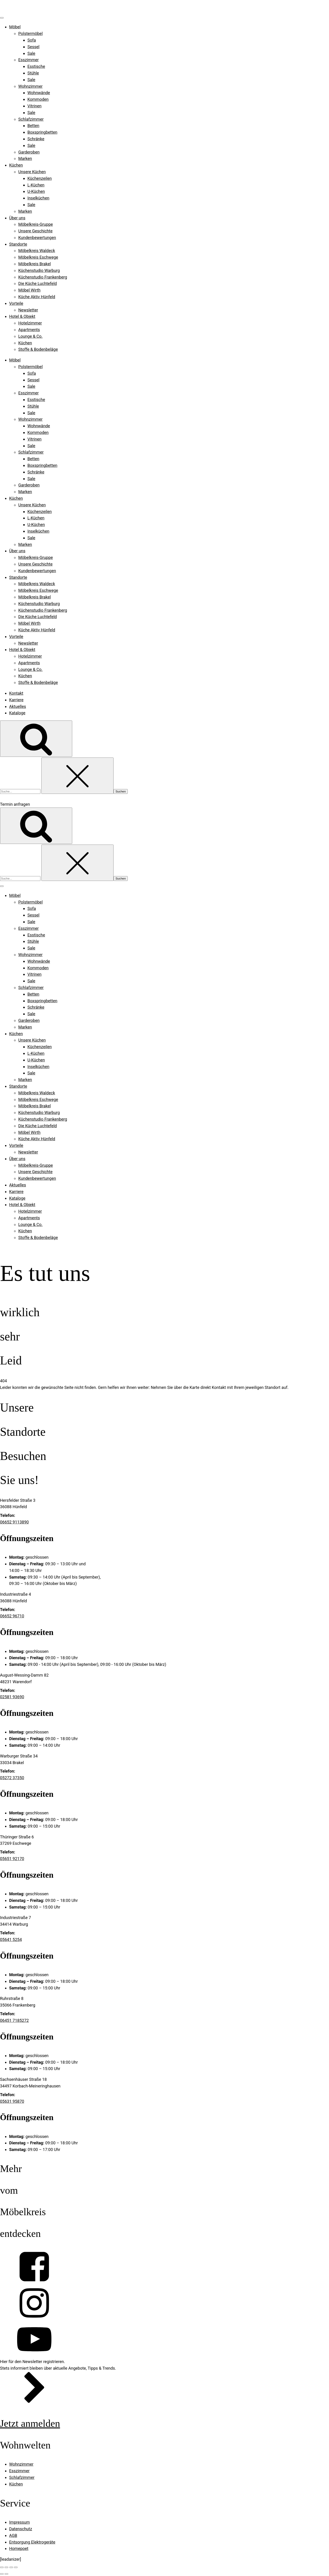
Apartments (29, 329)
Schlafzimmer (31, 119)
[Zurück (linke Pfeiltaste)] (2, 2574)
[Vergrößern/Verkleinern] (2, 2567)
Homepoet (18, 2548)
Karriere (16, 699)
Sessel (33, 46)
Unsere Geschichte (35, 231)
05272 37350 (12, 1777)
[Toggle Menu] (2, 18)
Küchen (16, 165)
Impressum (19, 2522)
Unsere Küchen (32, 171)
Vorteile (16, 303)
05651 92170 (12, 1858)
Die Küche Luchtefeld (37, 283)
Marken (25, 158)
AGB (13, 2535)
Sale (31, 53)
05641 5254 (11, 1939)
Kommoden (38, 99)
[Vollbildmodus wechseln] (6, 2567)
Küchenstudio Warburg (39, 270)
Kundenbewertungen (37, 237)
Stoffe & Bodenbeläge (38, 349)
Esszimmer (28, 59)
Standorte (18, 244)
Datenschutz (20, 2528)
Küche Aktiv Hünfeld (36, 296)
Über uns (17, 217)
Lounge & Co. (30, 336)
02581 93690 (12, 1696)
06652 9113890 (14, 1522)
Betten (33, 125)
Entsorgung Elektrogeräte (32, 2542)
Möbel (15, 26)
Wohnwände (38, 92)
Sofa (31, 40)
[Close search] (77, 776)
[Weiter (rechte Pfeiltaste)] (6, 2574)
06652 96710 (12, 1616)
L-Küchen (36, 185)
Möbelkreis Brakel (34, 263)
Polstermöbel (30, 33)
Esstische (36, 66)
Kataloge (17, 712)
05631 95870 (12, 2101)
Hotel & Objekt (22, 316)
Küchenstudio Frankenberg (42, 277)
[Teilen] (11, 2567)
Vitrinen (34, 106)
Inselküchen (38, 198)
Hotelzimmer (30, 323)
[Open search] (36, 738)
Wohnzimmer (30, 86)
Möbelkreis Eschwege (38, 257)
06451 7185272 (14, 2020)
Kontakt (16, 693)
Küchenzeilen (39, 178)
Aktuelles (17, 706)
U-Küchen (36, 191)
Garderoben (29, 152)
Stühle (33, 73)
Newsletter (28, 310)
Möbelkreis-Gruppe (35, 224)
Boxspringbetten (42, 132)
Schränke (35, 138)
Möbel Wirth (29, 290)
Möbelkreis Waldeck (36, 250)
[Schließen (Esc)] (16, 2567)
